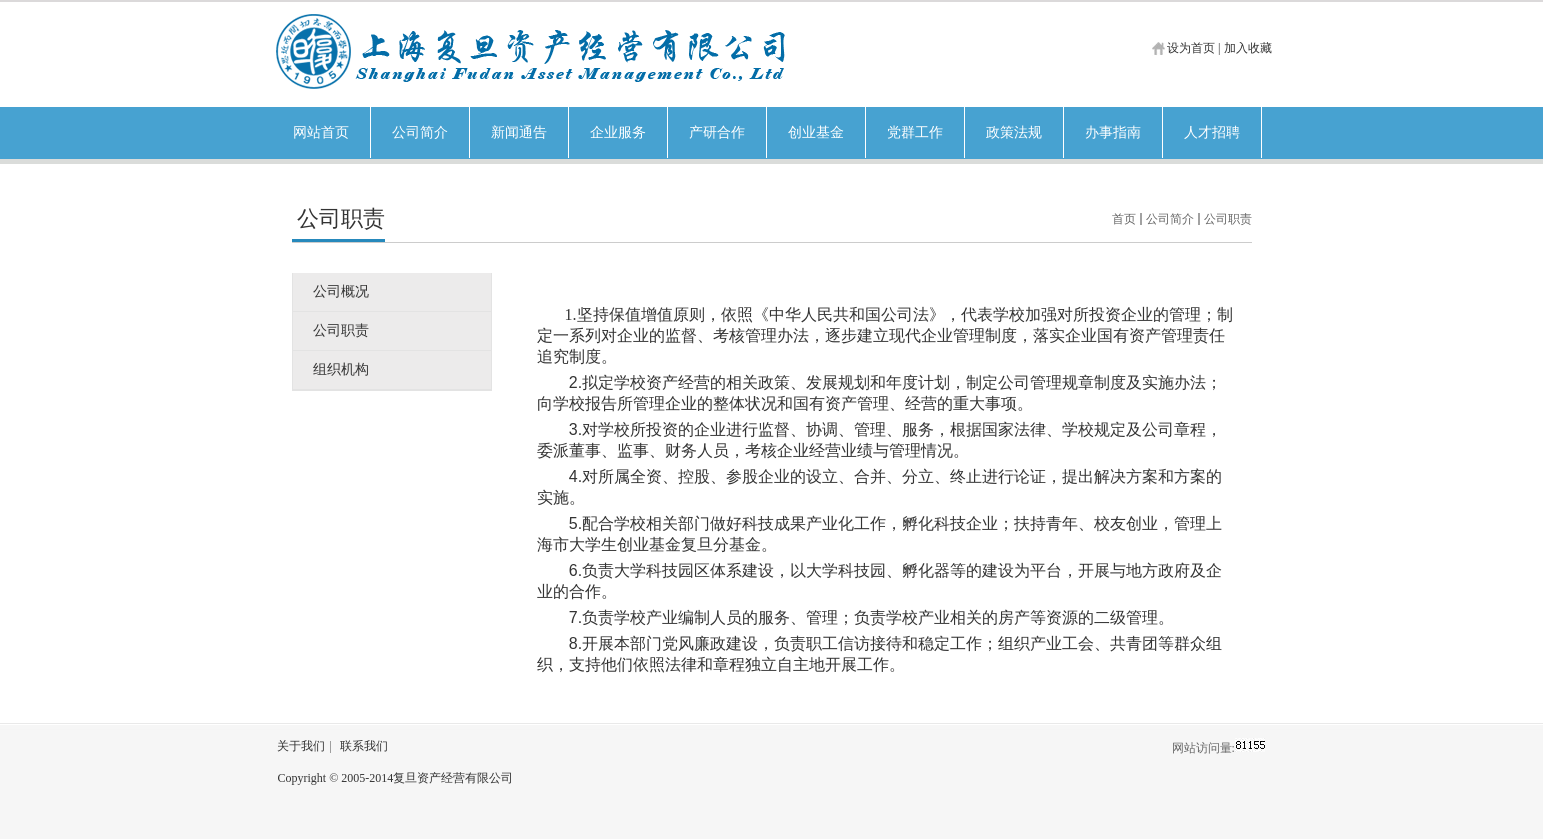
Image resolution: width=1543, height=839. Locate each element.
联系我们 (364, 746)
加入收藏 (1248, 48)
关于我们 (301, 746)
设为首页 (1191, 48)
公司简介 (1170, 219)
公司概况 (341, 291)
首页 (1124, 219)
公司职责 (1228, 219)
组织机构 (341, 369)
